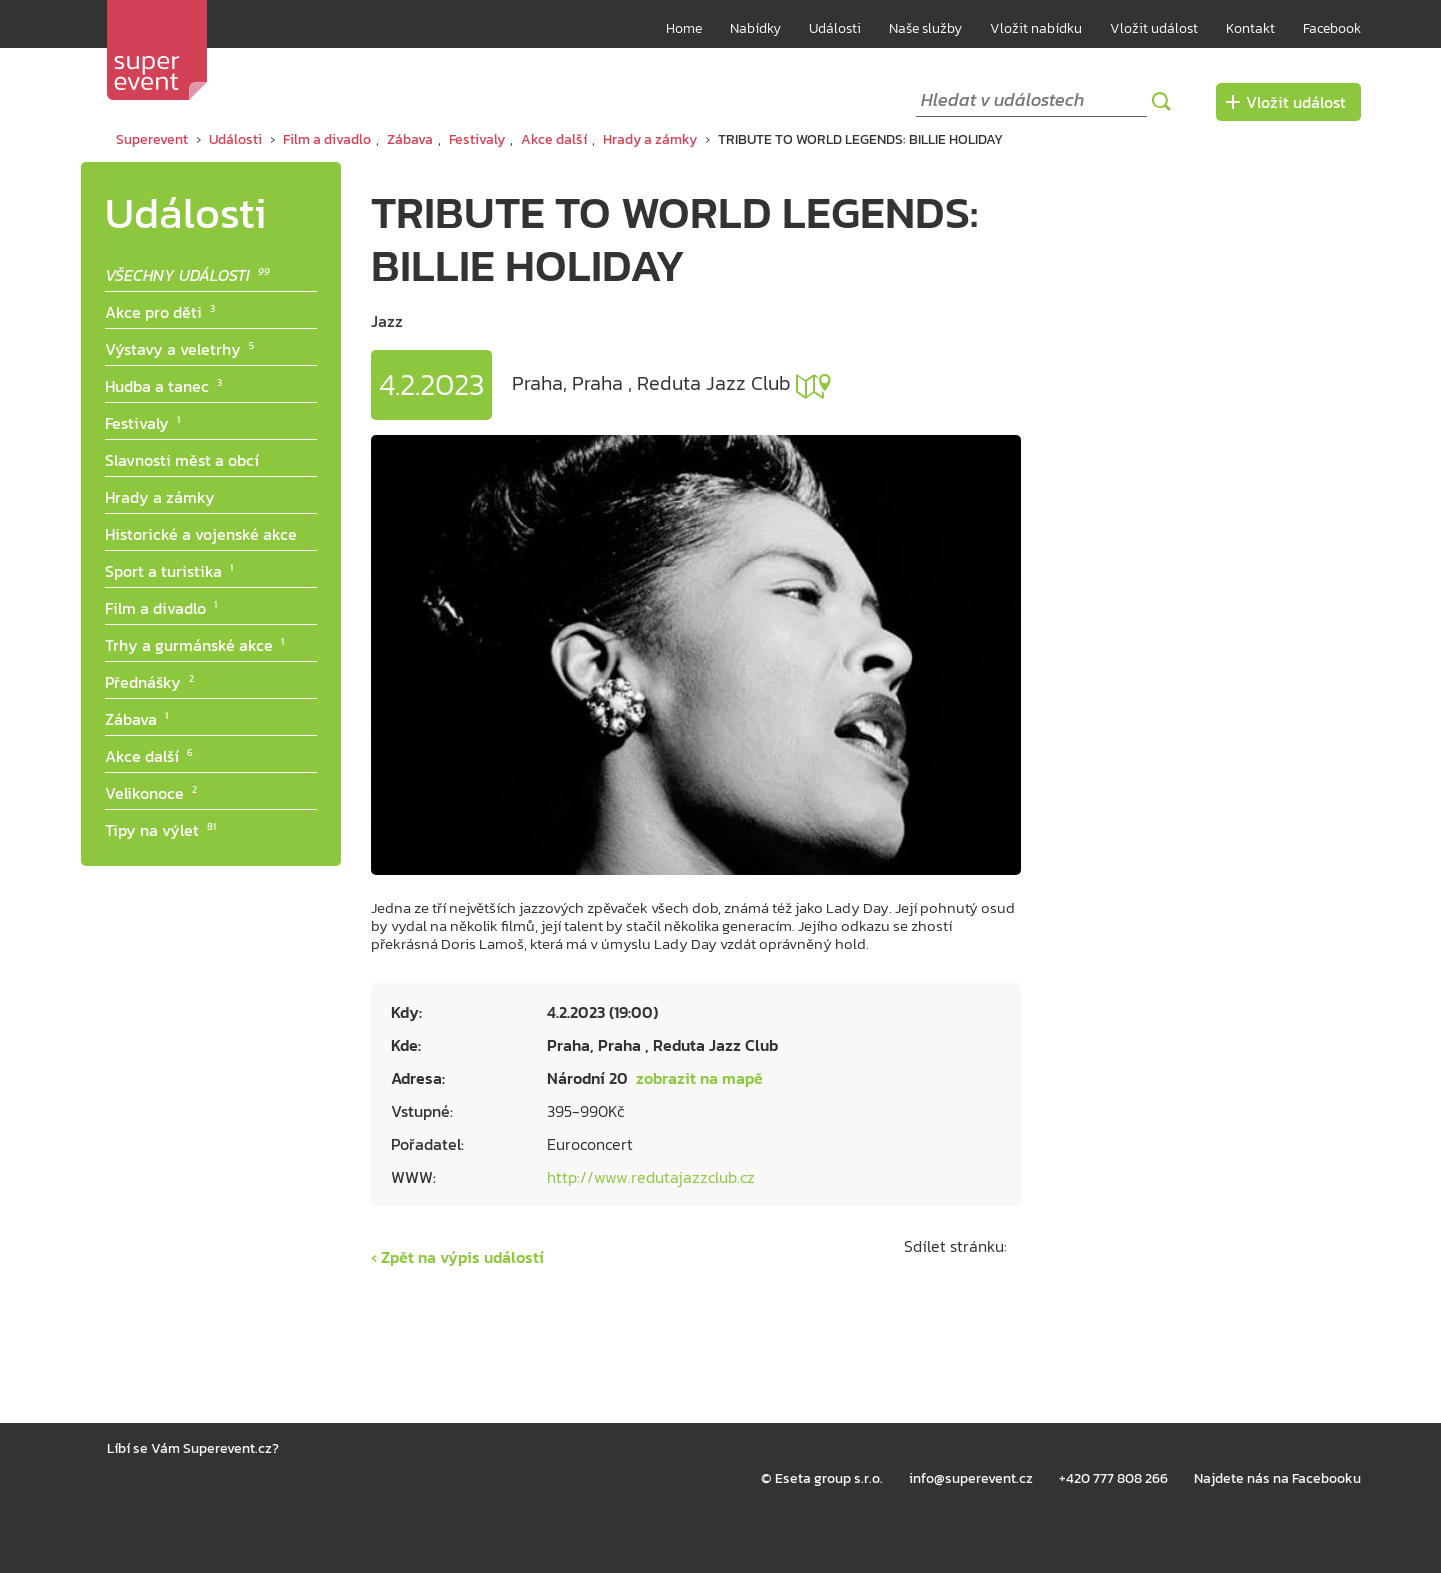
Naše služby (925, 28)
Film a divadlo (327, 139)
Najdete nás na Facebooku (1277, 1478)
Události (835, 28)
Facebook (1332, 28)
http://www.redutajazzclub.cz (651, 1177)
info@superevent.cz (971, 1478)
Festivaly (477, 139)
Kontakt (1250, 28)
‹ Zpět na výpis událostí (457, 1257)
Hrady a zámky (650, 139)
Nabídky (755, 28)
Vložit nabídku (1036, 28)
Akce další (554, 139)
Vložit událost (1154, 28)
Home (684, 28)
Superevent (152, 139)
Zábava (410, 139)
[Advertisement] (1201, 462)
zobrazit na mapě (813, 386)
